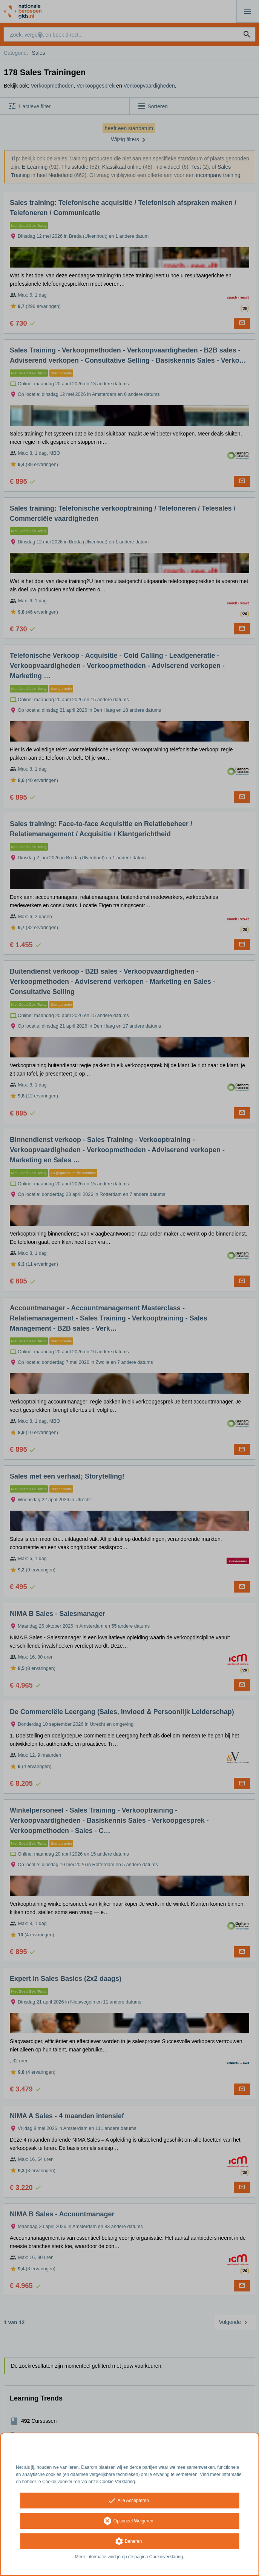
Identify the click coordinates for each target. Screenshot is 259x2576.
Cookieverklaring (166, 2556)
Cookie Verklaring (117, 2481)
